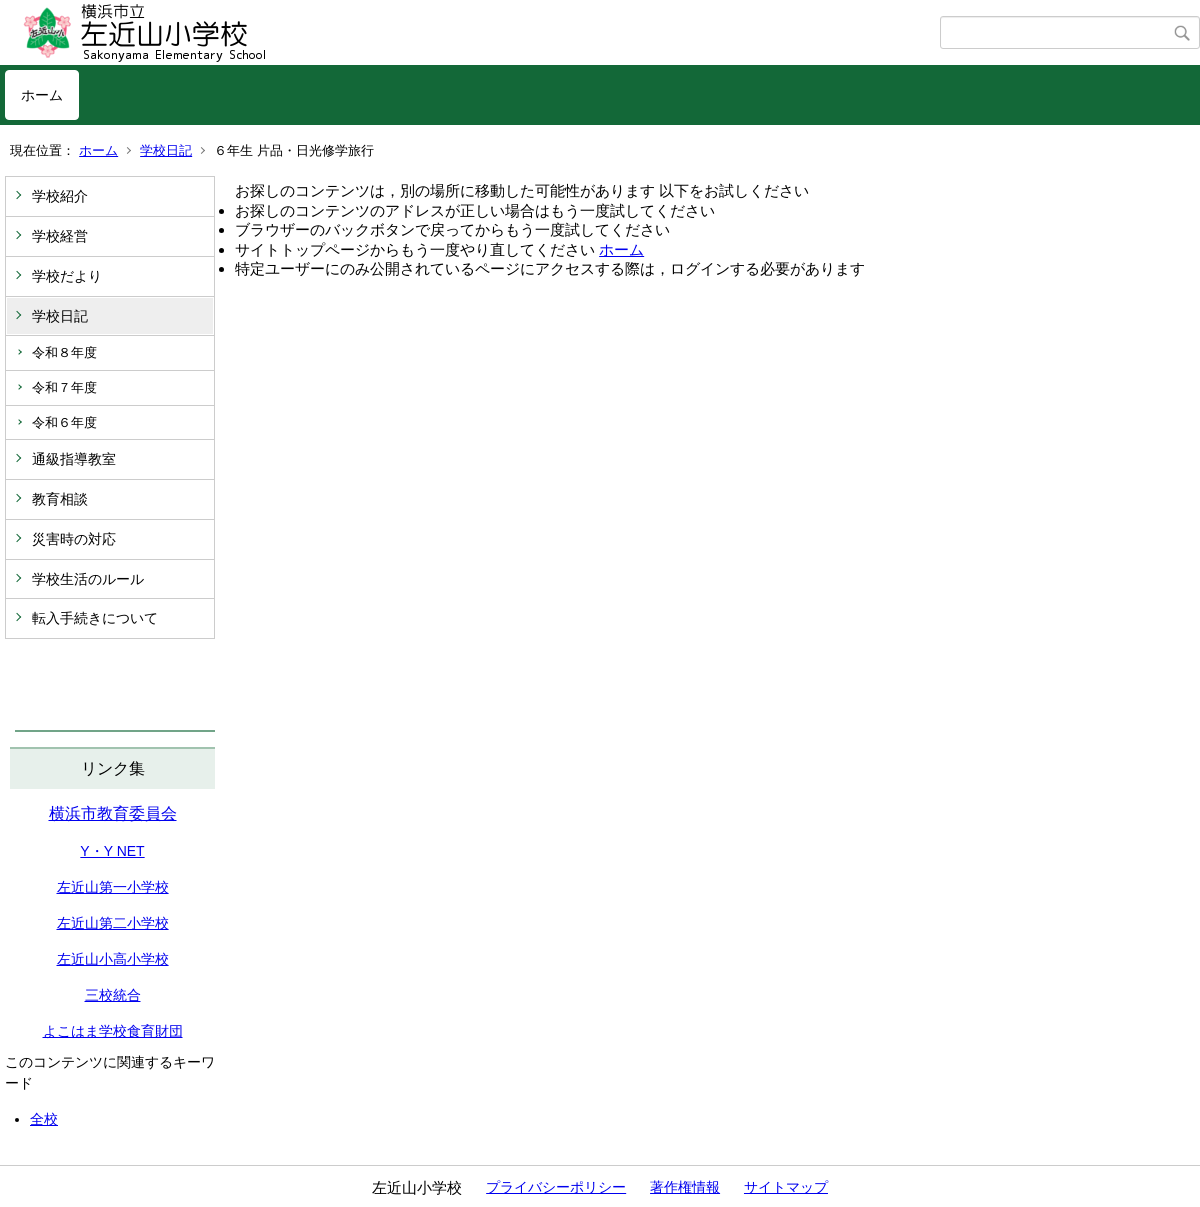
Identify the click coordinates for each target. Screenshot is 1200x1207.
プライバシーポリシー (556, 1187)
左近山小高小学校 (113, 959)
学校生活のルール (88, 579)
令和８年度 (64, 352)
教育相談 (60, 499)
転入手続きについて (95, 618)
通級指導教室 (74, 459)
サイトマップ (786, 1187)
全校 (44, 1119)
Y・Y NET (112, 851)
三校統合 (113, 995)
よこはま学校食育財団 (113, 1031)
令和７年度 (64, 387)
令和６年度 (64, 422)
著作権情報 (685, 1187)
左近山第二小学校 (113, 923)
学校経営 (60, 236)
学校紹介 (60, 196)
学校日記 (166, 150)
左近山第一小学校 (113, 887)
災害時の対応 (74, 539)
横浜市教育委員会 (113, 813)
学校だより (67, 276)
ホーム (42, 95)
